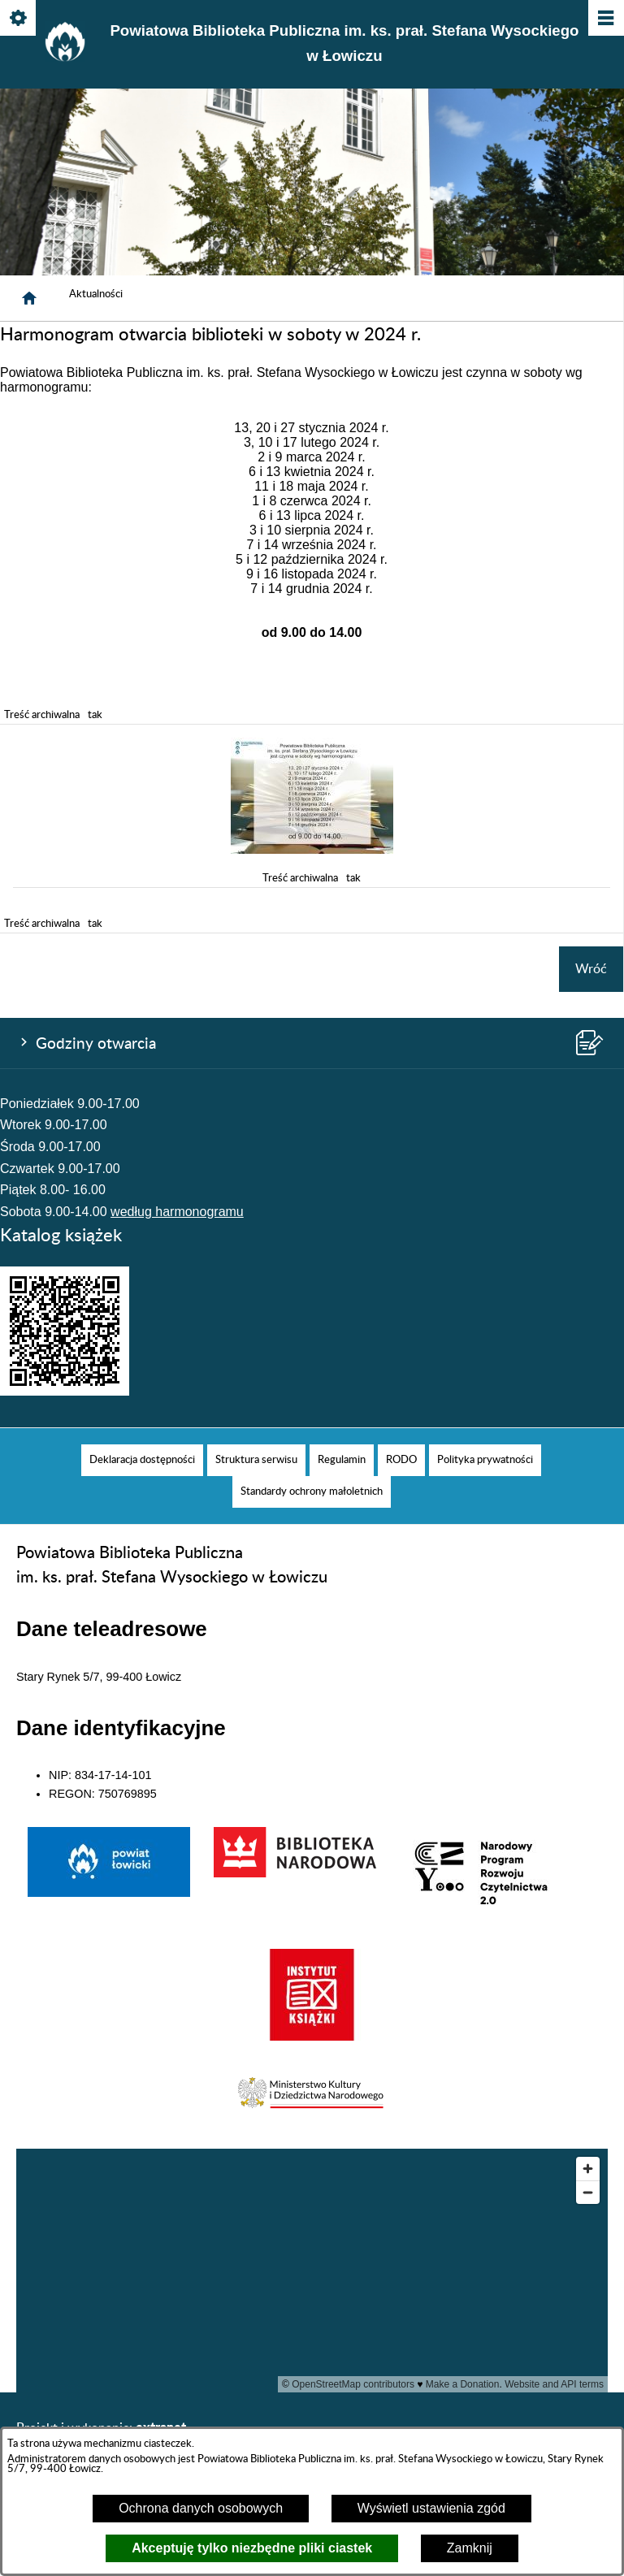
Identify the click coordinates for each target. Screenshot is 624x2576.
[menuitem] (142, 1460)
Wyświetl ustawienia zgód (431, 2508)
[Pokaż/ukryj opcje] (19, 19)
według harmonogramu (177, 1212)
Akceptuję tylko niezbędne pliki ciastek (252, 2548)
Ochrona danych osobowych (201, 2508)
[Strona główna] (29, 298)
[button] (312, 849)
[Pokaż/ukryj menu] (605, 19)
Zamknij (469, 2548)
